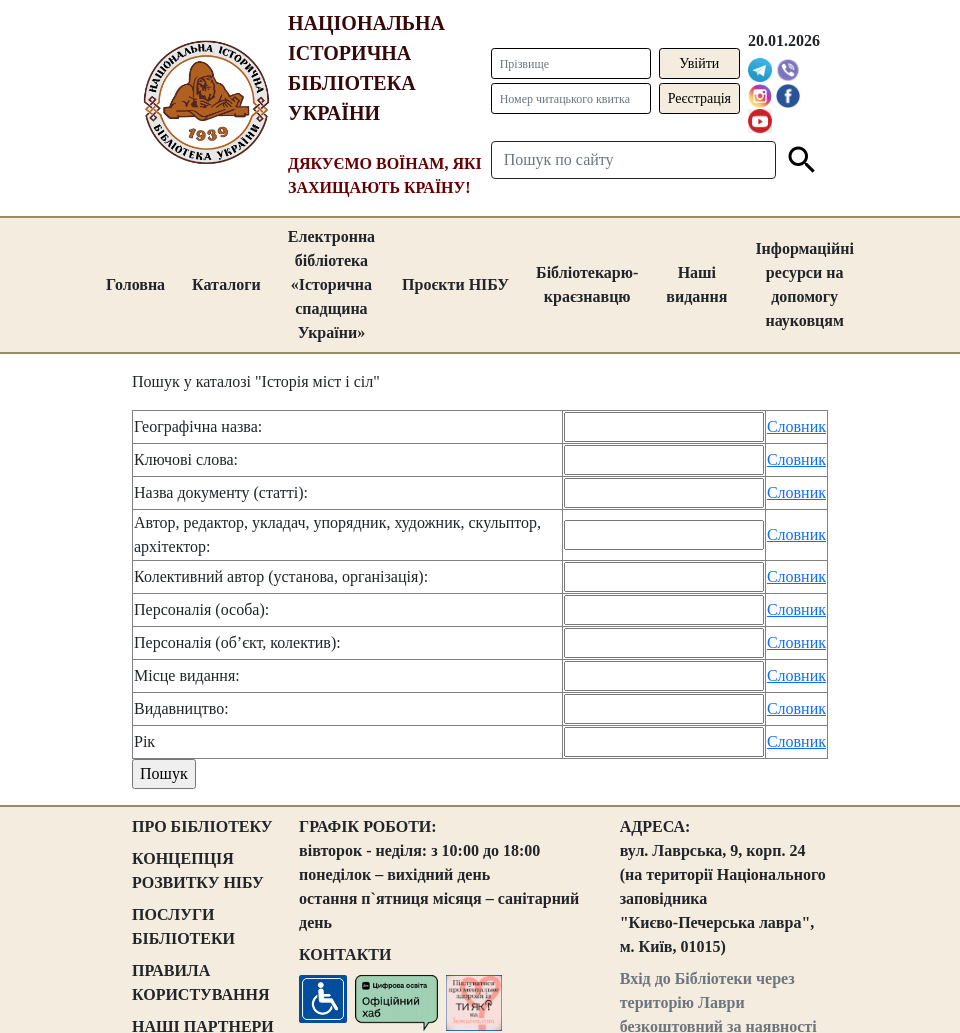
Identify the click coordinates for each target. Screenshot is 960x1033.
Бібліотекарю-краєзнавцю (587, 284)
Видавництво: (181, 708)
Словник (796, 426)
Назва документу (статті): (221, 492)
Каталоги (226, 284)
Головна (135, 284)
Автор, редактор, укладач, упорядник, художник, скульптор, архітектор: (337, 534)
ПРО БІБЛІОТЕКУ (202, 826)
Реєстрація (699, 98)
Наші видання (696, 284)
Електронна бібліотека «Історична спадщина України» (331, 284)
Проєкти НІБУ (455, 284)
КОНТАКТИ (345, 954)
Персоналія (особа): (201, 609)
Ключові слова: (186, 459)
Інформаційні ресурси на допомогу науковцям (804, 284)
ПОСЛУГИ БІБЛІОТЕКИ (183, 926)
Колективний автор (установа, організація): (281, 576)
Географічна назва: (198, 426)
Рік (144, 741)
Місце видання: (187, 675)
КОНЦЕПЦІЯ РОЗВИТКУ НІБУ (198, 870)
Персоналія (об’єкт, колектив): (237, 642)
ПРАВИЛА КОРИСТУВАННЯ (201, 982)
